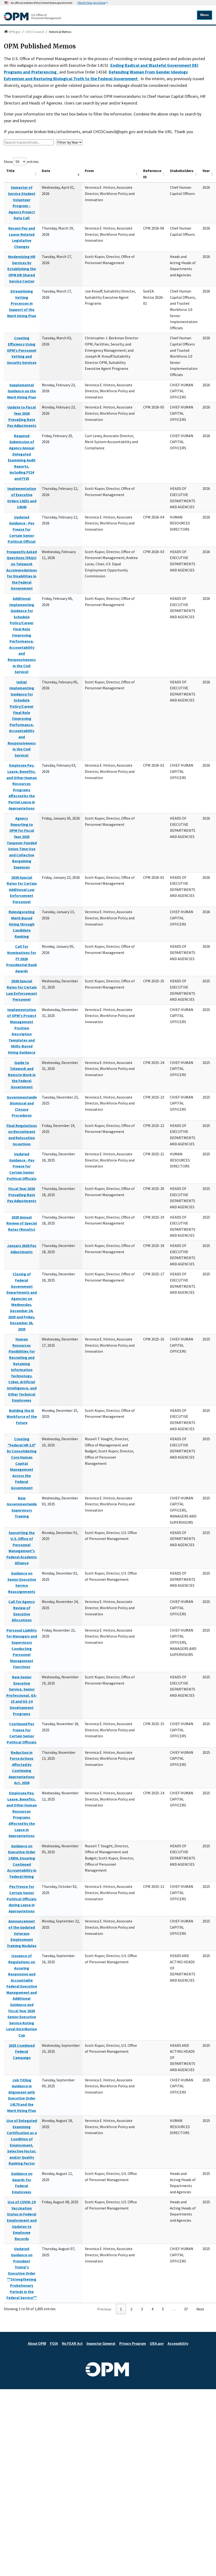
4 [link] (152, 2309)
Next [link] (200, 2309)
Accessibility (178, 2343)
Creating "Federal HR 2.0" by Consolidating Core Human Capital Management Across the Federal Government (22, 1463)
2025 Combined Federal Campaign (22, 2051)
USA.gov (157, 2343)
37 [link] (186, 2309)
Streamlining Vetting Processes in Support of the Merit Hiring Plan (21, 303)
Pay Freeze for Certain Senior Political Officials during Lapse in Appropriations (22, 1898)
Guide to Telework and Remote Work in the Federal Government (22, 1074)
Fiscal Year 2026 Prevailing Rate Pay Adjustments (21, 1194)
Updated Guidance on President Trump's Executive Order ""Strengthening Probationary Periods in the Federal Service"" (21, 2273)
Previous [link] (104, 2309)
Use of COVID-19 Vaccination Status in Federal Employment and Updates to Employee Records (22, 2220)
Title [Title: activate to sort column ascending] (10, 170)
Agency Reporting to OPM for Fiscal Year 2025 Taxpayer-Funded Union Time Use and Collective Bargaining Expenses (22, 842)
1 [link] (121, 2309)
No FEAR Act (72, 2343)
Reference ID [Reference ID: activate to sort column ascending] (152, 173)
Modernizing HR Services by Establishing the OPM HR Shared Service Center (21, 268)
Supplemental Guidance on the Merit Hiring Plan (21, 390)
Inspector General (100, 2343)
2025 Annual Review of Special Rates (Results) (21, 1223)
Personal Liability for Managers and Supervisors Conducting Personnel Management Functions (21, 1648)
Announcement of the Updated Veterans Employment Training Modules (22, 1933)
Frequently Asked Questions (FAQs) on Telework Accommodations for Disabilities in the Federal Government (21, 570)
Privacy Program (132, 2343)
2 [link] (131, 2309)
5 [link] (163, 2309)
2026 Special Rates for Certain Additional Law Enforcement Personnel (22, 889)
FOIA (54, 2343)
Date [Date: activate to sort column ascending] (46, 170)
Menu (204, 15)
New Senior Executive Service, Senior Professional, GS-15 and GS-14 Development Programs (21, 1695)
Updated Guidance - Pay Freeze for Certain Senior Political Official (22, 529)
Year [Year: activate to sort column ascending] (206, 170)
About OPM (37, 2343)
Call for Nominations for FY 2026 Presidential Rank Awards (21, 958)
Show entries (21, 161)
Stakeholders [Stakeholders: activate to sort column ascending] (182, 170)
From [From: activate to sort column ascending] (89, 170)
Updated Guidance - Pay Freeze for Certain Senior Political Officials (22, 1166)
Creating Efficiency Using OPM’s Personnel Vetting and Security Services (22, 350)
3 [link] (142, 2309)
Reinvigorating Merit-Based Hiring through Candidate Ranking (22, 923)
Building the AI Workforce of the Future (22, 1416)
